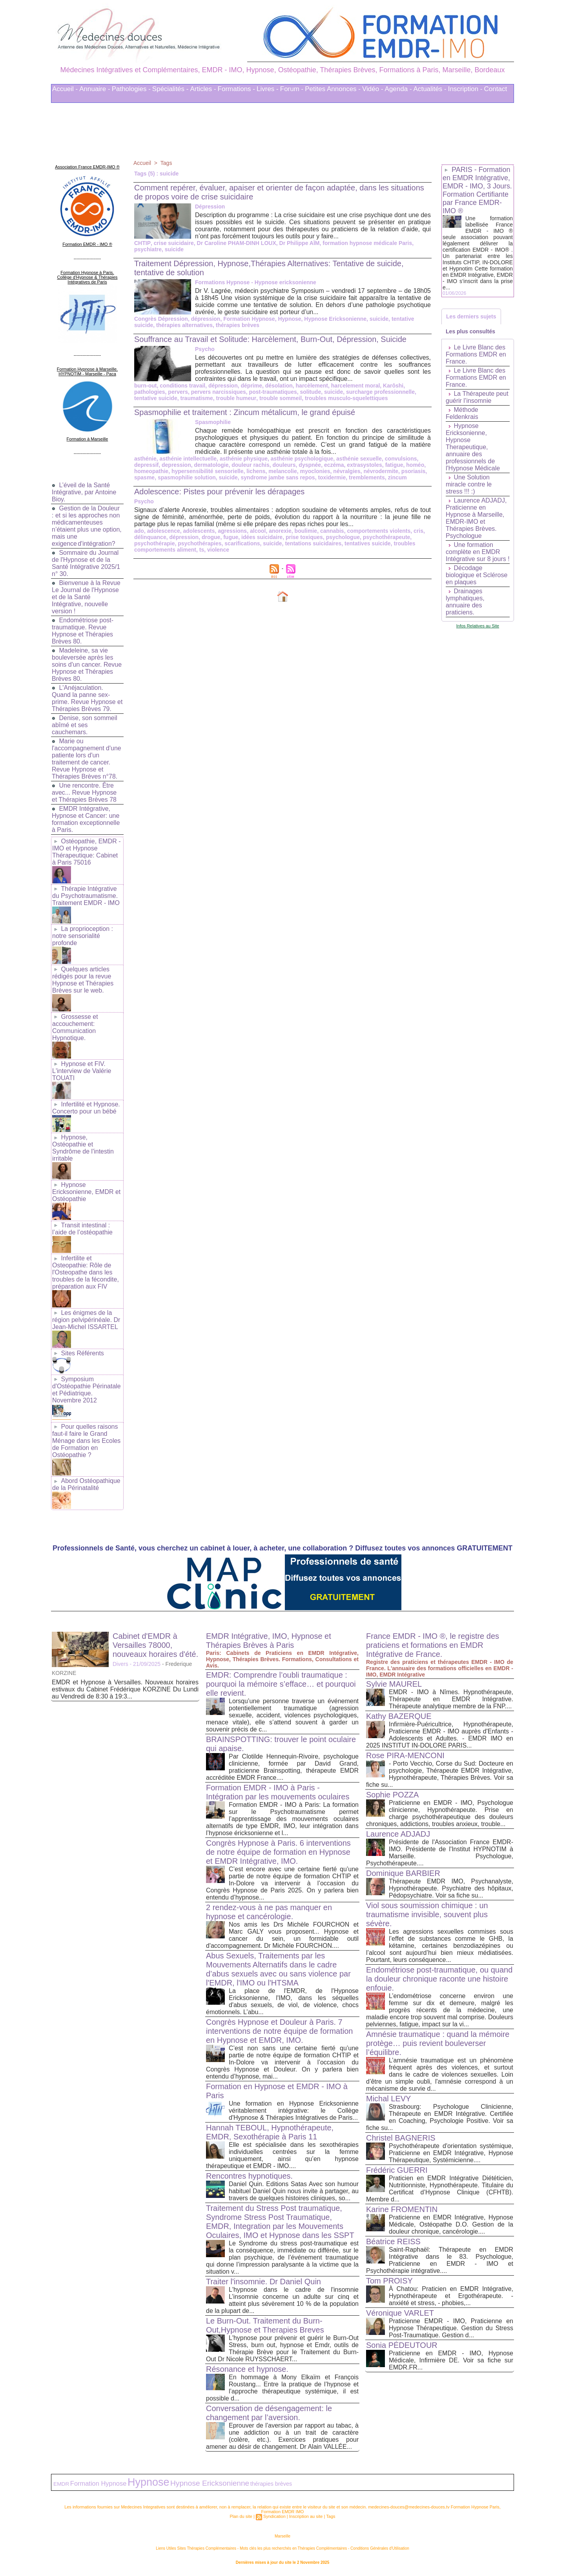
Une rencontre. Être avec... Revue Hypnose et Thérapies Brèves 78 (84, 792)
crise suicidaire (173, 243)
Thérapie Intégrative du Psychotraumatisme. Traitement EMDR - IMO (86, 895)
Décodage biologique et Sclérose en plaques (476, 575)
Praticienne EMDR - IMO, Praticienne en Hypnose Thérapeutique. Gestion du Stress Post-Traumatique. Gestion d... (451, 2328)
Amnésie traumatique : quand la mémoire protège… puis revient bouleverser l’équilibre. (438, 2043)
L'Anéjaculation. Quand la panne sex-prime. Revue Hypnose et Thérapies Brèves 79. (87, 698)
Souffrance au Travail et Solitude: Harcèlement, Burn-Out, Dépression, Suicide (270, 339)
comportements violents (378, 531)
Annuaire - (94, 89)
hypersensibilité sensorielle (207, 471)
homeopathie (151, 471)
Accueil (142, 163)
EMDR (61, 2484)
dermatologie (211, 465)
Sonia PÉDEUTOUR (401, 2345)
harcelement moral (355, 385)
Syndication (274, 2516)
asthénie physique (244, 458)
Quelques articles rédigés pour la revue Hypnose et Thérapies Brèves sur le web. (82, 980)
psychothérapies (199, 543)
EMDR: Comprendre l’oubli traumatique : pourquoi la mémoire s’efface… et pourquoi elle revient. (281, 1684)
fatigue (394, 465)
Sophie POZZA (392, 1794)
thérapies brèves (237, 325)
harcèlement (312, 385)
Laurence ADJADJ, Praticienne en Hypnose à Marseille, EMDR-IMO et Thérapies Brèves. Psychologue (476, 518)
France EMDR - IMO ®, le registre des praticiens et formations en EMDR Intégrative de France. (432, 1645)
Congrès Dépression (161, 319)
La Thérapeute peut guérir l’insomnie (477, 397)
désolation (279, 385)
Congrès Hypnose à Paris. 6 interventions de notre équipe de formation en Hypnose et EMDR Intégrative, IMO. (278, 1852)
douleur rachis (250, 465)
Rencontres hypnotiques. (249, 2176)
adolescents (199, 531)
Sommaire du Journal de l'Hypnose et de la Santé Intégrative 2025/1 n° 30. (86, 563)
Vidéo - (372, 89)
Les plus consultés (470, 331)
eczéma (334, 465)
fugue (230, 537)
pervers (178, 392)
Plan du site (241, 2516)
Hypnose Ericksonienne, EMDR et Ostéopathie (86, 1191)
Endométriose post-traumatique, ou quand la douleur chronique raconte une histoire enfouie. (439, 1978)
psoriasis (413, 471)
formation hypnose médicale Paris (366, 243)
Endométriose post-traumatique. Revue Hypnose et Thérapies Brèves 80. (82, 631)
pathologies (149, 392)
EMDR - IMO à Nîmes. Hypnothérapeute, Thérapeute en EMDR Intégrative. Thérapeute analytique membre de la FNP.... (451, 1699)
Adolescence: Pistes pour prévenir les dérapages (219, 491)
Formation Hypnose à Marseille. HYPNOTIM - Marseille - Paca (87, 371)
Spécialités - (170, 89)
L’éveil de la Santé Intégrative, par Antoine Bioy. (84, 492)
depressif (146, 465)
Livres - (268, 89)
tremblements (367, 477)
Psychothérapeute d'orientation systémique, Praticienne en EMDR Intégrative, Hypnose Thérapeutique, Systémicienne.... (451, 2153)
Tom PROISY (389, 2280)
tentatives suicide (367, 543)
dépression (206, 319)
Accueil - (65, 89)
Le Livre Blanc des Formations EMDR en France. (476, 354)
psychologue (343, 537)
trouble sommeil (280, 398)
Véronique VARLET (400, 2313)
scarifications (242, 543)
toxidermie (332, 477)
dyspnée (310, 465)
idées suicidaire (261, 537)
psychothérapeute (386, 537)
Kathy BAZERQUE (399, 1716)
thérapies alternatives (184, 325)
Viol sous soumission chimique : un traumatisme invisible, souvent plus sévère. (427, 1914)
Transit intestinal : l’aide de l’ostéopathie (82, 1229)
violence (218, 550)
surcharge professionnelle (380, 392)
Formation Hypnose (249, 319)
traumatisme (196, 398)
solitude (310, 392)
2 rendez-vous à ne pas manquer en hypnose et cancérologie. (269, 1912)
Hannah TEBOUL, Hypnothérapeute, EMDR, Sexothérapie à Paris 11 (270, 2132)
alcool (258, 531)
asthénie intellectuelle (188, 458)
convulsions (401, 458)
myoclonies (315, 471)
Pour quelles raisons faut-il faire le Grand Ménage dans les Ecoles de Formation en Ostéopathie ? (86, 1440)
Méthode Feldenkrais (462, 413)
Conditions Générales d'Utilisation (379, 2548)
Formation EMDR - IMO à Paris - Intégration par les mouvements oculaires (278, 1792)
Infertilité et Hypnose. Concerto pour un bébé (86, 1108)
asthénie (145, 458)
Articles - (203, 89)
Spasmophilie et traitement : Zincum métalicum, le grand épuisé (244, 412)
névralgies (346, 471)
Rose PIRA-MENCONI (405, 1755)
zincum (397, 477)
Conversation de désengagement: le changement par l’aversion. (269, 2413)
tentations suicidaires (313, 543)
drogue (211, 537)
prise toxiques (304, 537)
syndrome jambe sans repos (278, 477)
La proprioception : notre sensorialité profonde (82, 935)
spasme (144, 477)
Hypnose (289, 319)
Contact (495, 89)
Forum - (292, 89)
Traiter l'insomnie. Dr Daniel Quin (263, 2281)
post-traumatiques (273, 392)
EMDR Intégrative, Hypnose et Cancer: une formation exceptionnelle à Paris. (86, 819)
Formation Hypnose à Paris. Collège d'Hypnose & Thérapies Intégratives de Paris (87, 277)
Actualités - (430, 89)
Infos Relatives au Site (477, 625)
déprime (251, 385)
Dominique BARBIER (403, 1873)
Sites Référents (82, 1353)
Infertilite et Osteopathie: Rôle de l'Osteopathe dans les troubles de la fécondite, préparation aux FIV (85, 1272)
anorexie (280, 531)
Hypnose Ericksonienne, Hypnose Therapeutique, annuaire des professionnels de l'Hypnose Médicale (473, 447)
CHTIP (142, 243)
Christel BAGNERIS (401, 2138)
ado (139, 531)
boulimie (306, 531)
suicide (174, 249)
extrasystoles (364, 465)
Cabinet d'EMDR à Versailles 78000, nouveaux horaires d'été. (155, 1645)
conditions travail (182, 385)
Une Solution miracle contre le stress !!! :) (469, 484)
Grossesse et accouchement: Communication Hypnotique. (75, 1027)
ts (201, 550)
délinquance (150, 537)
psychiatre (148, 249)
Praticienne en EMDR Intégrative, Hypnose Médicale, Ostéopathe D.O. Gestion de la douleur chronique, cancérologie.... (451, 2224)
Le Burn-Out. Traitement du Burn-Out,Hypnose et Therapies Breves (265, 2325)
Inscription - (465, 89)
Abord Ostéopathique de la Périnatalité (86, 1484)
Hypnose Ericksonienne (335, 319)
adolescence (163, 531)
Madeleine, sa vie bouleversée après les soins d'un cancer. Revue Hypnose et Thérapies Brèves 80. (87, 664)
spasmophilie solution (187, 477)
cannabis (332, 531)
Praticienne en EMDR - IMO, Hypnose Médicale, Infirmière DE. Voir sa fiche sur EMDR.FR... (451, 2360)
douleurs (283, 465)
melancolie (282, 471)
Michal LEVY (388, 2098)
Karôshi (393, 385)
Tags (166, 163)
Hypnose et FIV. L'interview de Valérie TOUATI (81, 1070)
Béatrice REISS (393, 2241)
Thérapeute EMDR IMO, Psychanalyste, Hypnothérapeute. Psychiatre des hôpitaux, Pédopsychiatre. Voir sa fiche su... (451, 1888)
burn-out (145, 385)
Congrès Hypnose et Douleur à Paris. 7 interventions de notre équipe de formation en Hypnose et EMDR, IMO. (279, 2031)
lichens (255, 471)
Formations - (236, 89)
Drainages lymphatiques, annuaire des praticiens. (465, 602)
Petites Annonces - (333, 89)
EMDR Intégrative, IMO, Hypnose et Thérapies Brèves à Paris (268, 1640)
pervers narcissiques (218, 392)
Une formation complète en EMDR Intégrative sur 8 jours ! (478, 551)
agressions (232, 531)
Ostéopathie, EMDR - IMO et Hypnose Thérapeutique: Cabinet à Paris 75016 (86, 852)
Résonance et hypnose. (247, 2369)
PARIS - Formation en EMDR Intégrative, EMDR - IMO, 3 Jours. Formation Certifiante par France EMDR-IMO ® (477, 190)
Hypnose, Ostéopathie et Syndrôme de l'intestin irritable (83, 1148)
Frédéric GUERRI (397, 2170)
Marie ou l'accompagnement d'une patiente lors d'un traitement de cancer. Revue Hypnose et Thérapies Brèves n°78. (86, 759)
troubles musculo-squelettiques (346, 398)
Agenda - (398, 89)
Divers (120, 1664)
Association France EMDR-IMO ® (87, 167)
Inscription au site (306, 2516)
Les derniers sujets (471, 316)
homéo (415, 465)
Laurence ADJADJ (398, 1834)
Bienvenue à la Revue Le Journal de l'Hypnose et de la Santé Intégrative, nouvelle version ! (86, 597)
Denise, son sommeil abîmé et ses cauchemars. (84, 725)
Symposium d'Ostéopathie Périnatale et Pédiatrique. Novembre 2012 (86, 1390)
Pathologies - (131, 89)
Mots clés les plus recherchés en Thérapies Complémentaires (293, 2548)
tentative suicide (155, 398)
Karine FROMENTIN (401, 2209)
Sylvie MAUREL (394, 1684)
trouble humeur (236, 398)
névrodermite (380, 471)
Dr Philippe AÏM (299, 243)
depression (176, 465)
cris (418, 531)
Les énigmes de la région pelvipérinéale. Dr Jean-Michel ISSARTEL (86, 1319)
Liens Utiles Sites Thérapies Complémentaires (196, 2548)
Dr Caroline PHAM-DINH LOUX (235, 243)
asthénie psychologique (302, 458)
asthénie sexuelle (359, 458)
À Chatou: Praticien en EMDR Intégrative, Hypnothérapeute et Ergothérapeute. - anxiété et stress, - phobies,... (451, 2295)
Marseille (282, 2536)
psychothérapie (154, 543)
